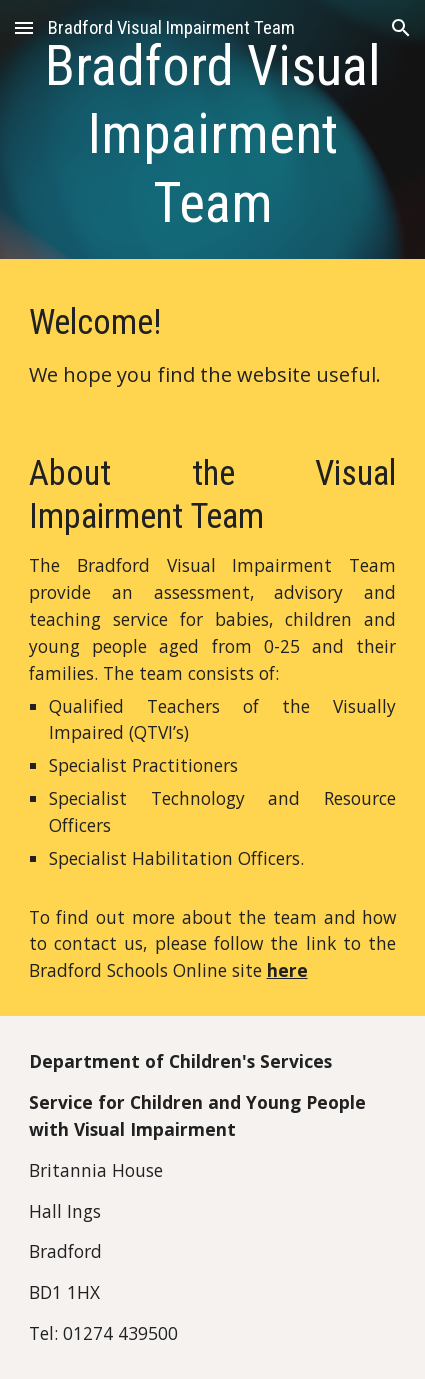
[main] (213, 134)
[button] (24, 27)
